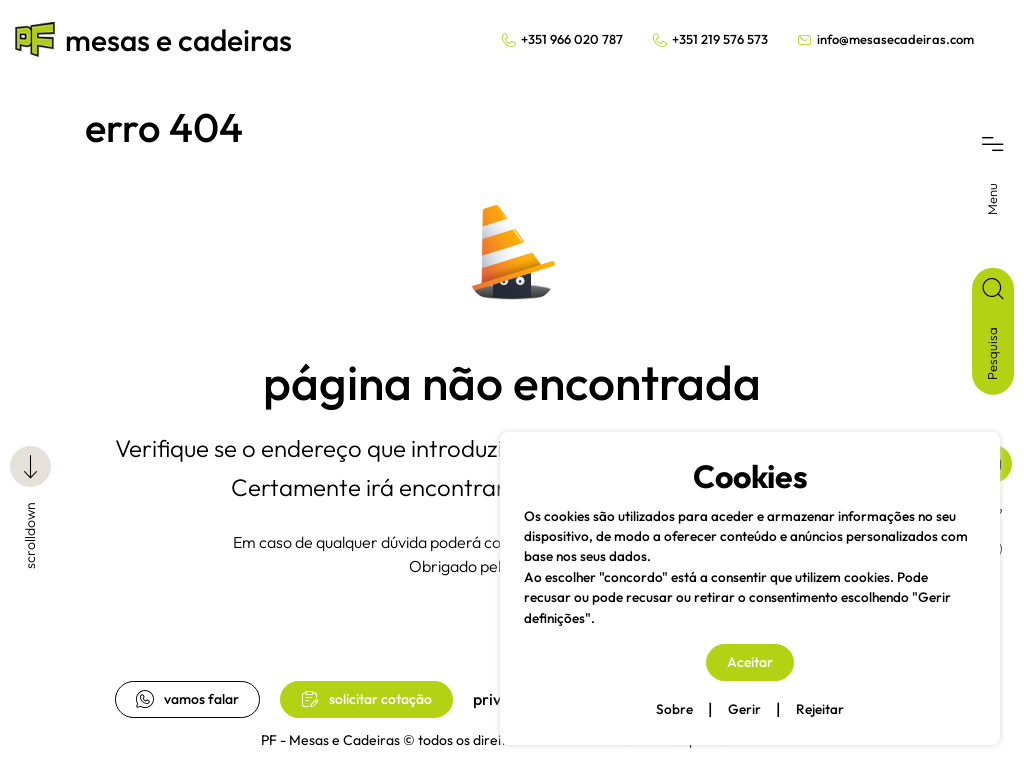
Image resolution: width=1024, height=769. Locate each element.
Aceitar (750, 662)
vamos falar (187, 699)
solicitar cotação (366, 699)
